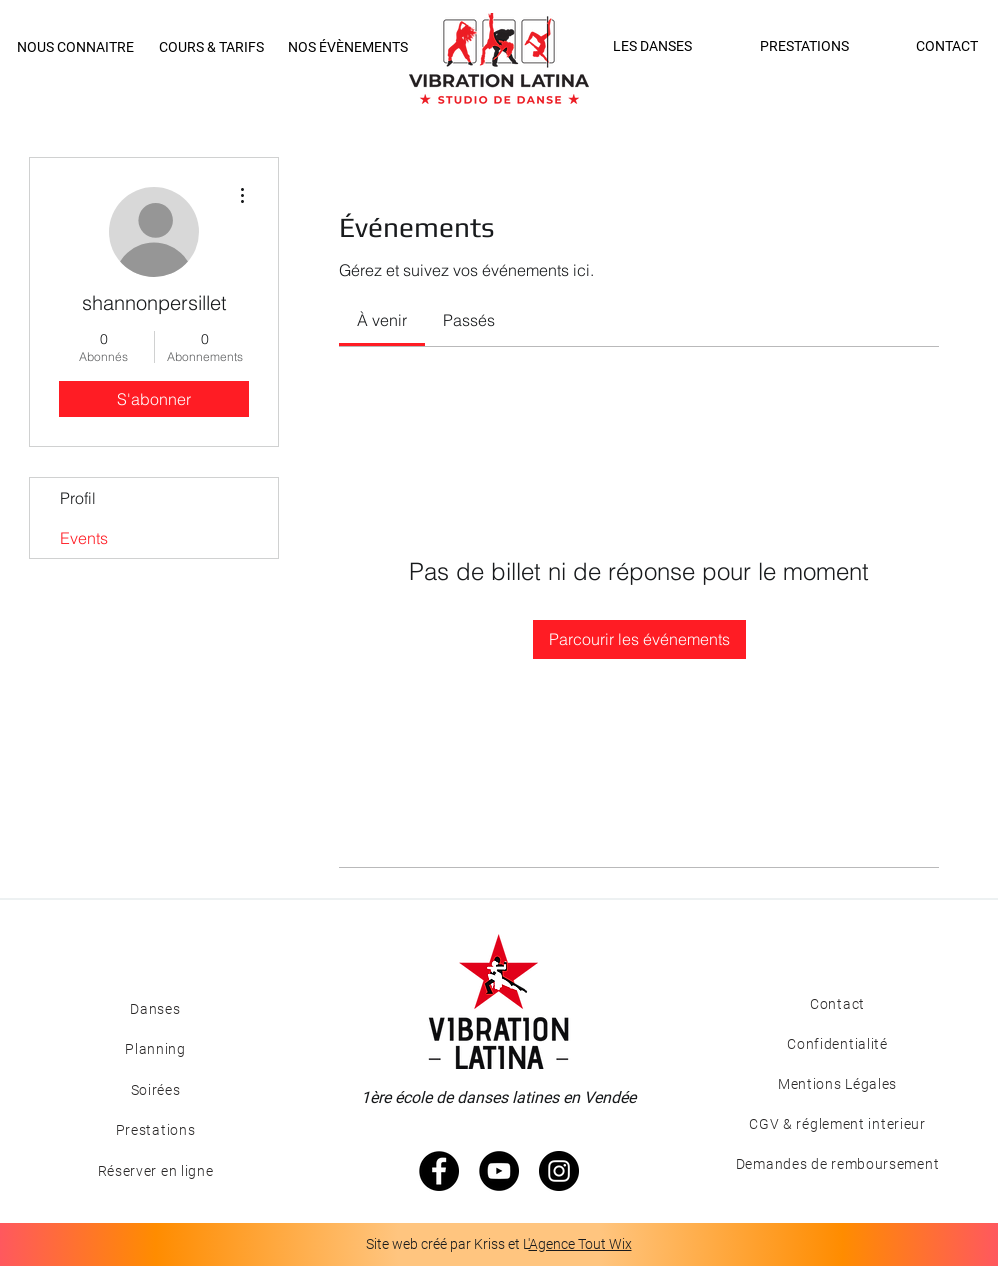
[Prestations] (155, 1130)
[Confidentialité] (837, 1044)
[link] (382, 320)
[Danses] (155, 1009)
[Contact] (837, 1004)
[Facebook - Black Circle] (439, 1171)
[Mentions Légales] (837, 1084)
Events (84, 538)
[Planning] (155, 1049)
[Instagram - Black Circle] (559, 1171)
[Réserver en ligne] (155, 1171)
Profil (78, 498)
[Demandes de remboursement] (837, 1164)
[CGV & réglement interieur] (837, 1124)
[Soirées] (155, 1090)
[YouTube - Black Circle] (499, 1171)
